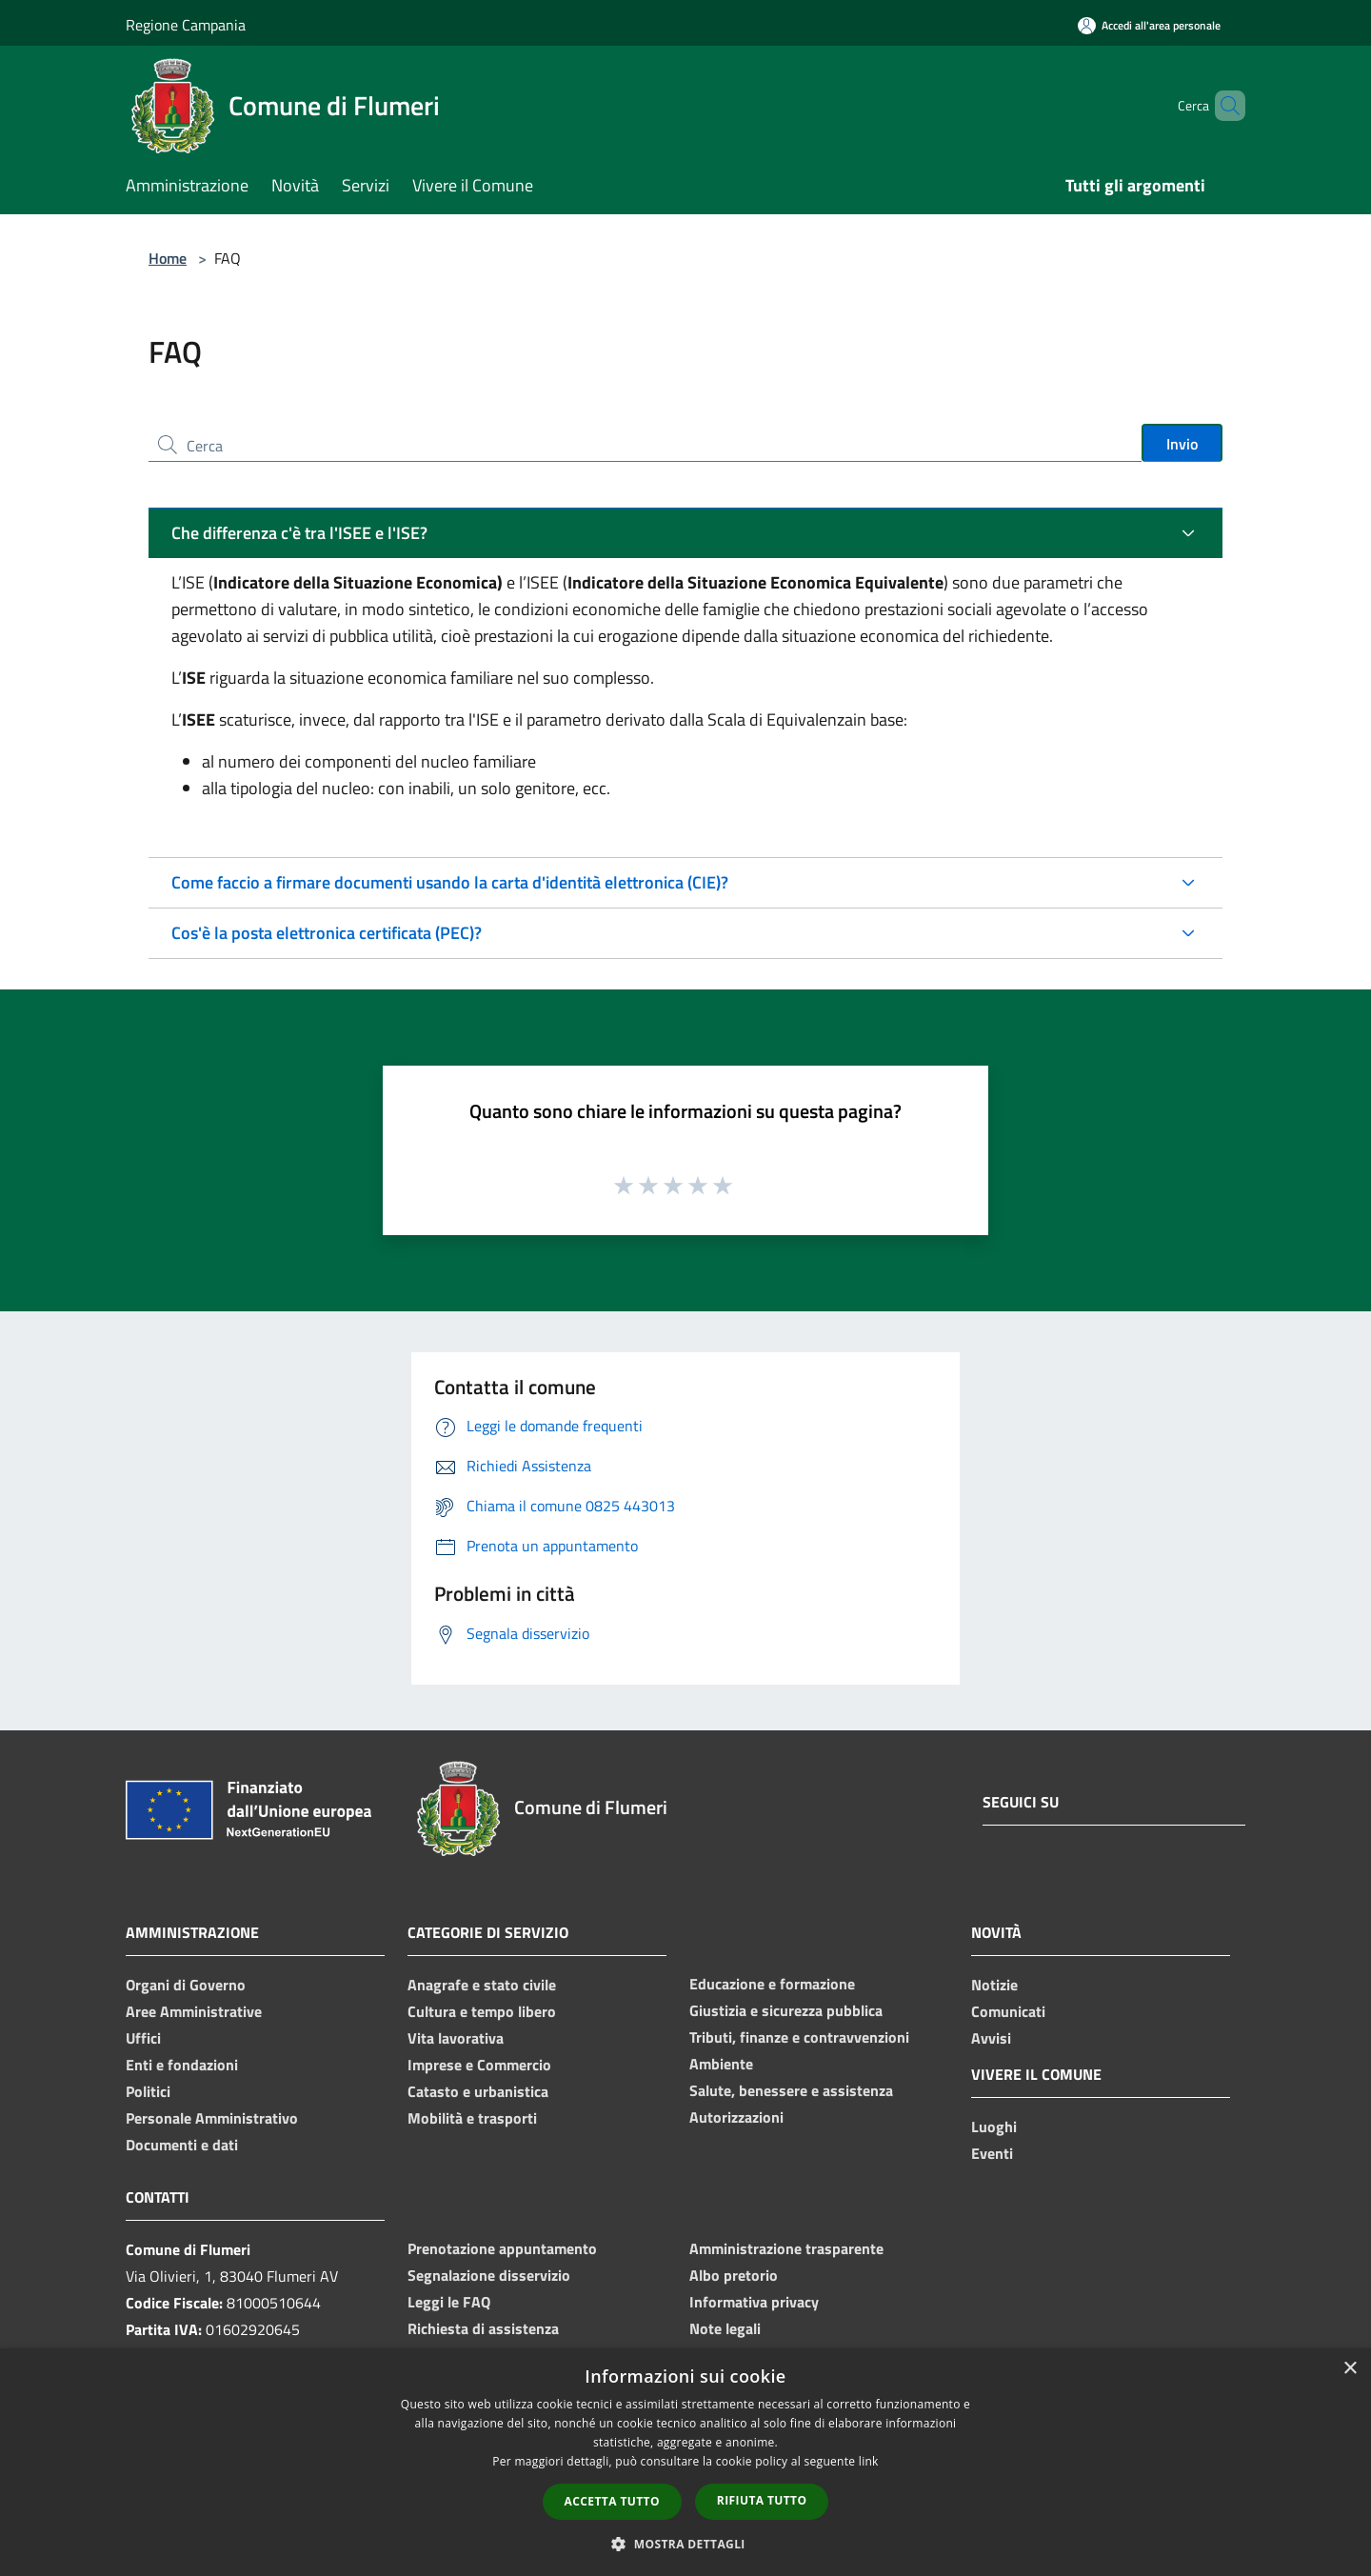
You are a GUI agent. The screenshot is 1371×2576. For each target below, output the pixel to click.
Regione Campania (186, 24)
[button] (685, 2543)
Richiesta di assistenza (483, 2328)
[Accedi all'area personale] (1149, 25)
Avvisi (991, 2038)
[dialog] (685, 2462)
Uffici (143, 2038)
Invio (1182, 443)
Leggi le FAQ (448, 2301)
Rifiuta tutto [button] (762, 2500)
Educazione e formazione (772, 1983)
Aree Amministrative (194, 2011)
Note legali (725, 2328)
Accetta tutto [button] (612, 2501)
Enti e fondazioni (182, 2064)
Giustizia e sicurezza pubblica (786, 2010)
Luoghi (994, 2126)
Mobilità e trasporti (472, 2118)
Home (168, 258)
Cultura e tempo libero (481, 2011)
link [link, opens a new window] (869, 2461)
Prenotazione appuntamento (502, 2248)
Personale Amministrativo (212, 2118)
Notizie (994, 1984)
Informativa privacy (754, 2301)
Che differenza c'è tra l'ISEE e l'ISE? (299, 533)
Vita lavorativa (455, 2038)
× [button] (1349, 2369)
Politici (148, 2091)
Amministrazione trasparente (786, 2248)
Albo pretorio (733, 2275)
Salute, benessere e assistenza (791, 2090)
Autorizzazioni (736, 2117)
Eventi (992, 2153)
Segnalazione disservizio (488, 2275)
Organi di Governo (186, 1984)
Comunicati (1008, 2011)
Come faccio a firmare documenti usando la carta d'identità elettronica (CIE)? (449, 882)
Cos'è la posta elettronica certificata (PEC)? (326, 933)
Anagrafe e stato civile (481, 1984)
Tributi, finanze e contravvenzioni (799, 2037)
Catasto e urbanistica (477, 2091)
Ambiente (721, 2063)
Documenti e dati (182, 2144)
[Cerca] (1222, 106)
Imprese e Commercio (479, 2064)
